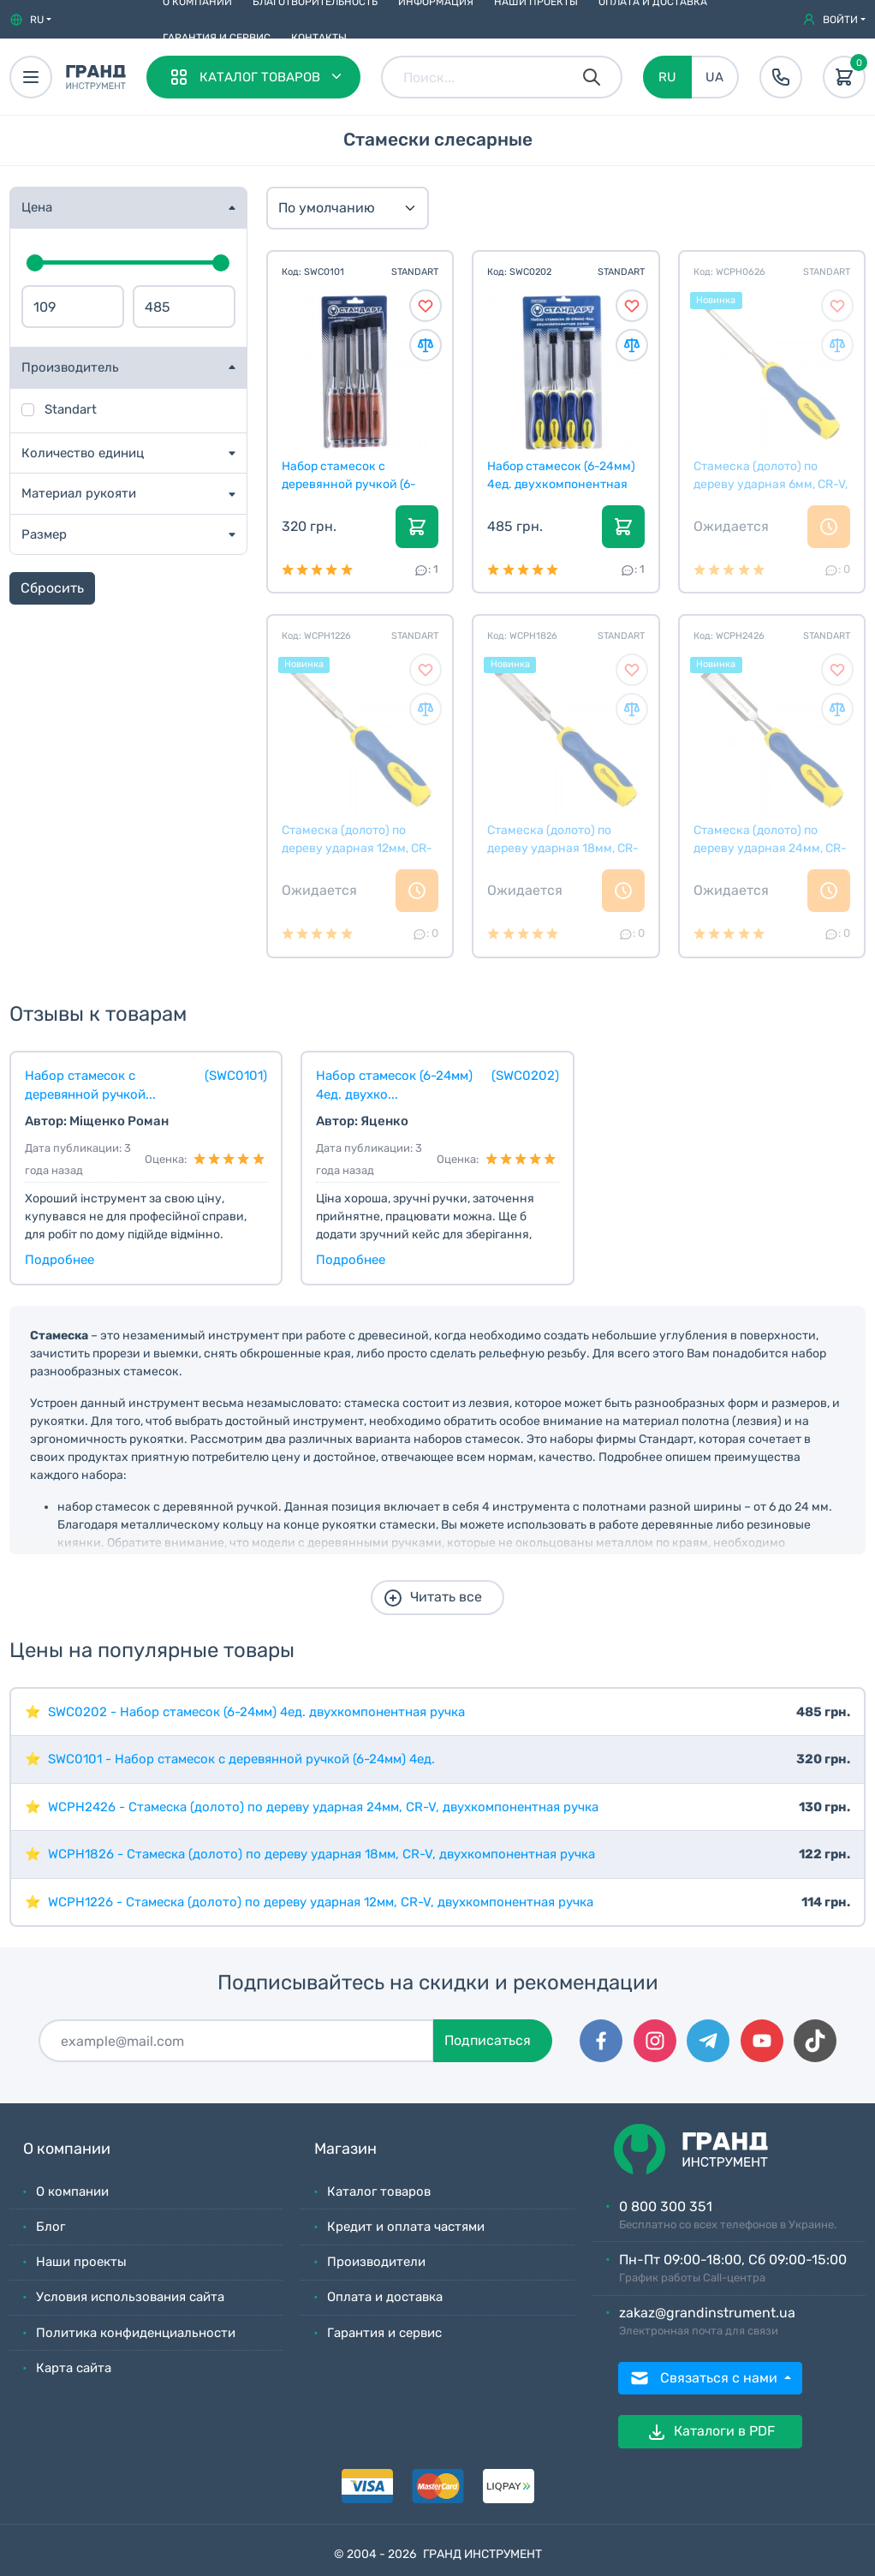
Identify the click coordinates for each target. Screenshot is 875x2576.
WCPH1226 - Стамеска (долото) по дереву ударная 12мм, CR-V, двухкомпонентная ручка (320, 1902)
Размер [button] (44, 534)
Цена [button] (36, 207)
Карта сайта (73, 2368)
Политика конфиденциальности (135, 2332)
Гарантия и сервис (217, 38)
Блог (50, 2226)
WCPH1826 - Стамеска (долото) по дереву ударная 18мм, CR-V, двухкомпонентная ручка (321, 1854)
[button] (30, 19)
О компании (72, 2191)
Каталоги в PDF (710, 2432)
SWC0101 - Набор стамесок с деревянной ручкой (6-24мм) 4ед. (241, 1759)
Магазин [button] (345, 2149)
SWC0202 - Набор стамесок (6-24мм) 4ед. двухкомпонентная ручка (256, 1712)
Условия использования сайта (130, 2297)
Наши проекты (81, 2261)
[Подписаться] (236, 2040)
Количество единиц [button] (82, 453)
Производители (376, 2261)
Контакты (319, 38)
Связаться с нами (705, 2378)
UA (714, 77)
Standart (71, 409)
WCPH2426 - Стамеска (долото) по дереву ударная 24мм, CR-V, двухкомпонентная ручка (323, 1807)
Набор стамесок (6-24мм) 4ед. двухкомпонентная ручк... (561, 475)
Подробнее (59, 1259)
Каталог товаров (379, 2191)
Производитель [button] (70, 367)
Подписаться (487, 2040)
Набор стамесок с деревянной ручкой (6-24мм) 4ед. (349, 475)
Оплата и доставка (385, 2297)
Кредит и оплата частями (406, 2226)
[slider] (35, 262)
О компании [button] (66, 2149)
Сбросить (52, 588)
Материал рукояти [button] (78, 493)
